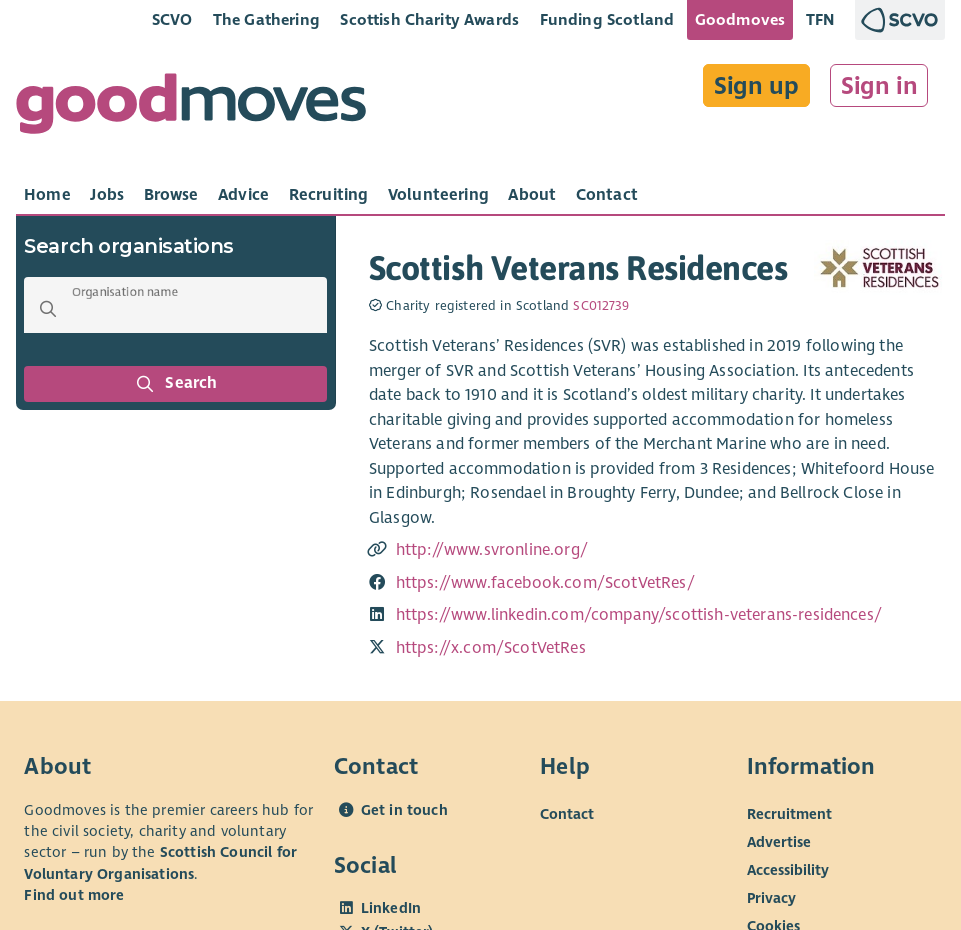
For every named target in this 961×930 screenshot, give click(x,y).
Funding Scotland (607, 19)
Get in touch (404, 810)
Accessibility (788, 869)
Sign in (879, 86)
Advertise (779, 841)
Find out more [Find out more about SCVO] (74, 895)
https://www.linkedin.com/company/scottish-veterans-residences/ (639, 615)
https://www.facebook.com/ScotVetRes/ (545, 583)
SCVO (172, 19)
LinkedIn (391, 908)
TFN (820, 19)
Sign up (756, 86)
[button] (48, 309)
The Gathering (266, 19)
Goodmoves (740, 19)
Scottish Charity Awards (429, 19)
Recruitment (789, 813)
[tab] (47, 195)
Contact (567, 813)
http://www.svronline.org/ (492, 550)
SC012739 (601, 306)
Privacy (771, 897)
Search (176, 384)
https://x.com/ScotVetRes (491, 648)
